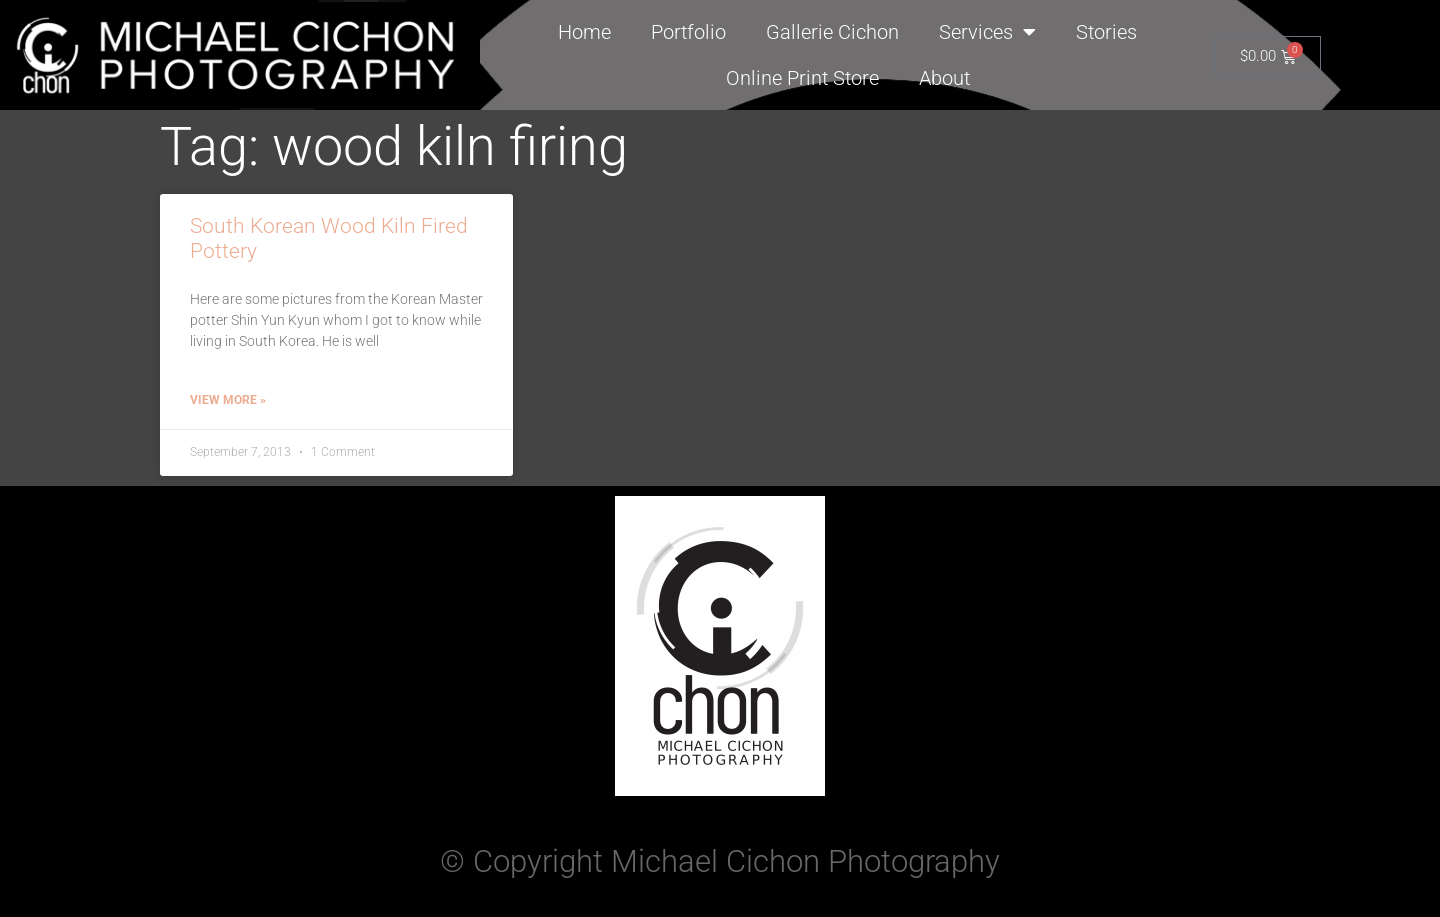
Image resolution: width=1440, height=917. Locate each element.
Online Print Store (802, 78)
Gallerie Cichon (832, 32)
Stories (1106, 32)
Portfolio (688, 32)
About (944, 78)
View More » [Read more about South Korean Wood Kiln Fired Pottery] (228, 400)
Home (584, 32)
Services (987, 32)
